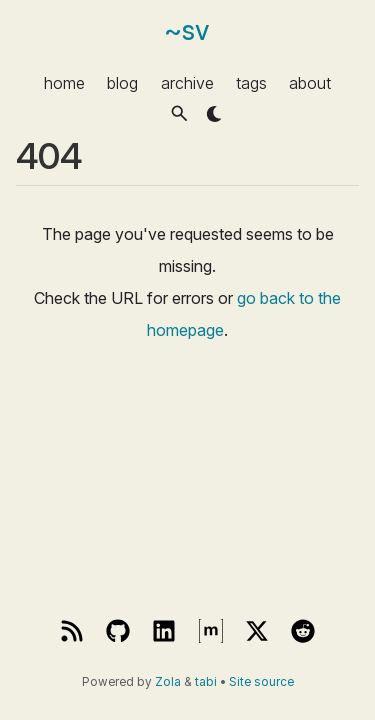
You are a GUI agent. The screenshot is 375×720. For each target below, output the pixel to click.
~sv (186, 30)
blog (122, 82)
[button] (179, 113)
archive (187, 82)
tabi (206, 682)
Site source (261, 682)
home (64, 82)
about (310, 82)
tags (251, 82)
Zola (168, 682)
